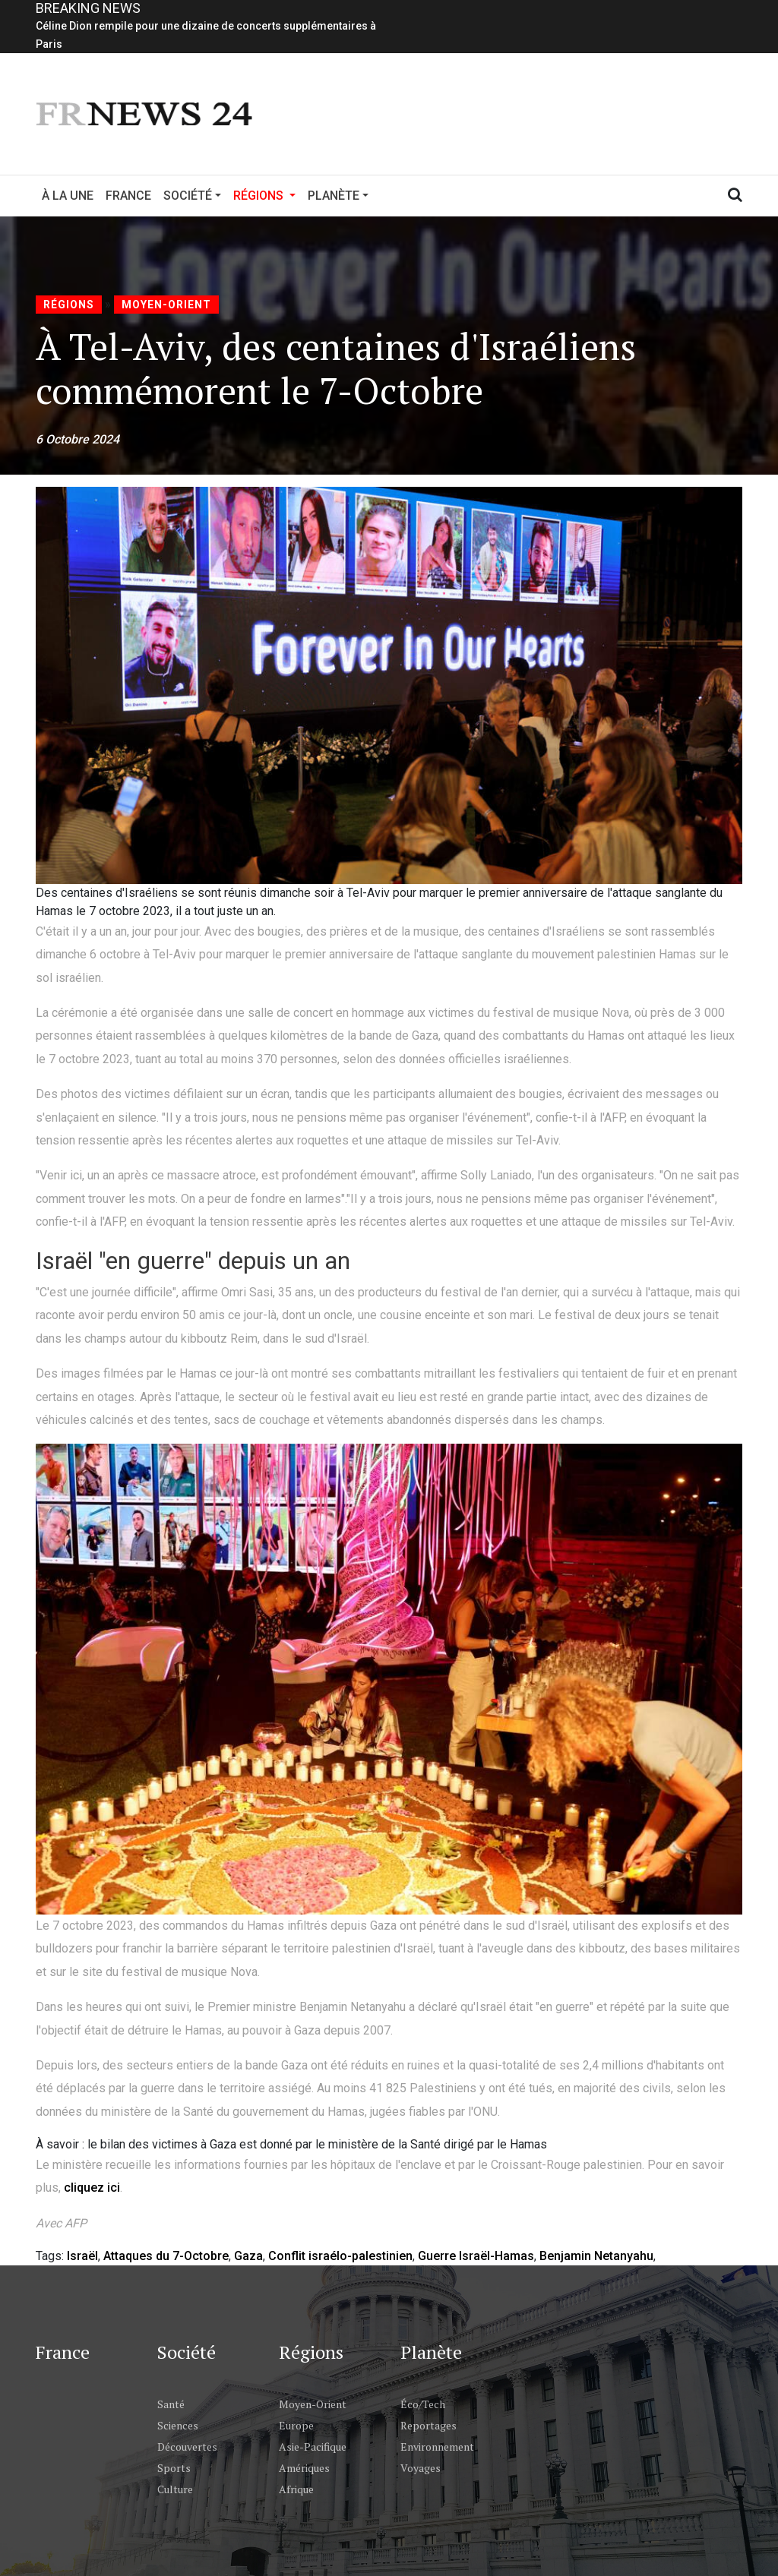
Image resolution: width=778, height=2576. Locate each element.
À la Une (67, 195)
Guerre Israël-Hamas (476, 2256)
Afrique (296, 2489)
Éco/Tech (422, 2404)
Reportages (428, 2425)
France (128, 195)
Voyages (420, 2468)
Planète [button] (333, 195)
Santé (171, 2404)
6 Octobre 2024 (77, 439)
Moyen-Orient (166, 304)
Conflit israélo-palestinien (340, 2256)
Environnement (437, 2446)
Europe (296, 2425)
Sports (174, 2468)
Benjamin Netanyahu (596, 2256)
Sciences (177, 2425)
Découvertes (187, 2446)
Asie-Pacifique (312, 2446)
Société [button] (187, 195)
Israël (82, 2256)
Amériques (304, 2468)
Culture (175, 2489)
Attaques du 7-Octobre (166, 2256)
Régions (68, 304)
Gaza (248, 2256)
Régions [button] (267, 194)
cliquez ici (92, 2187)
